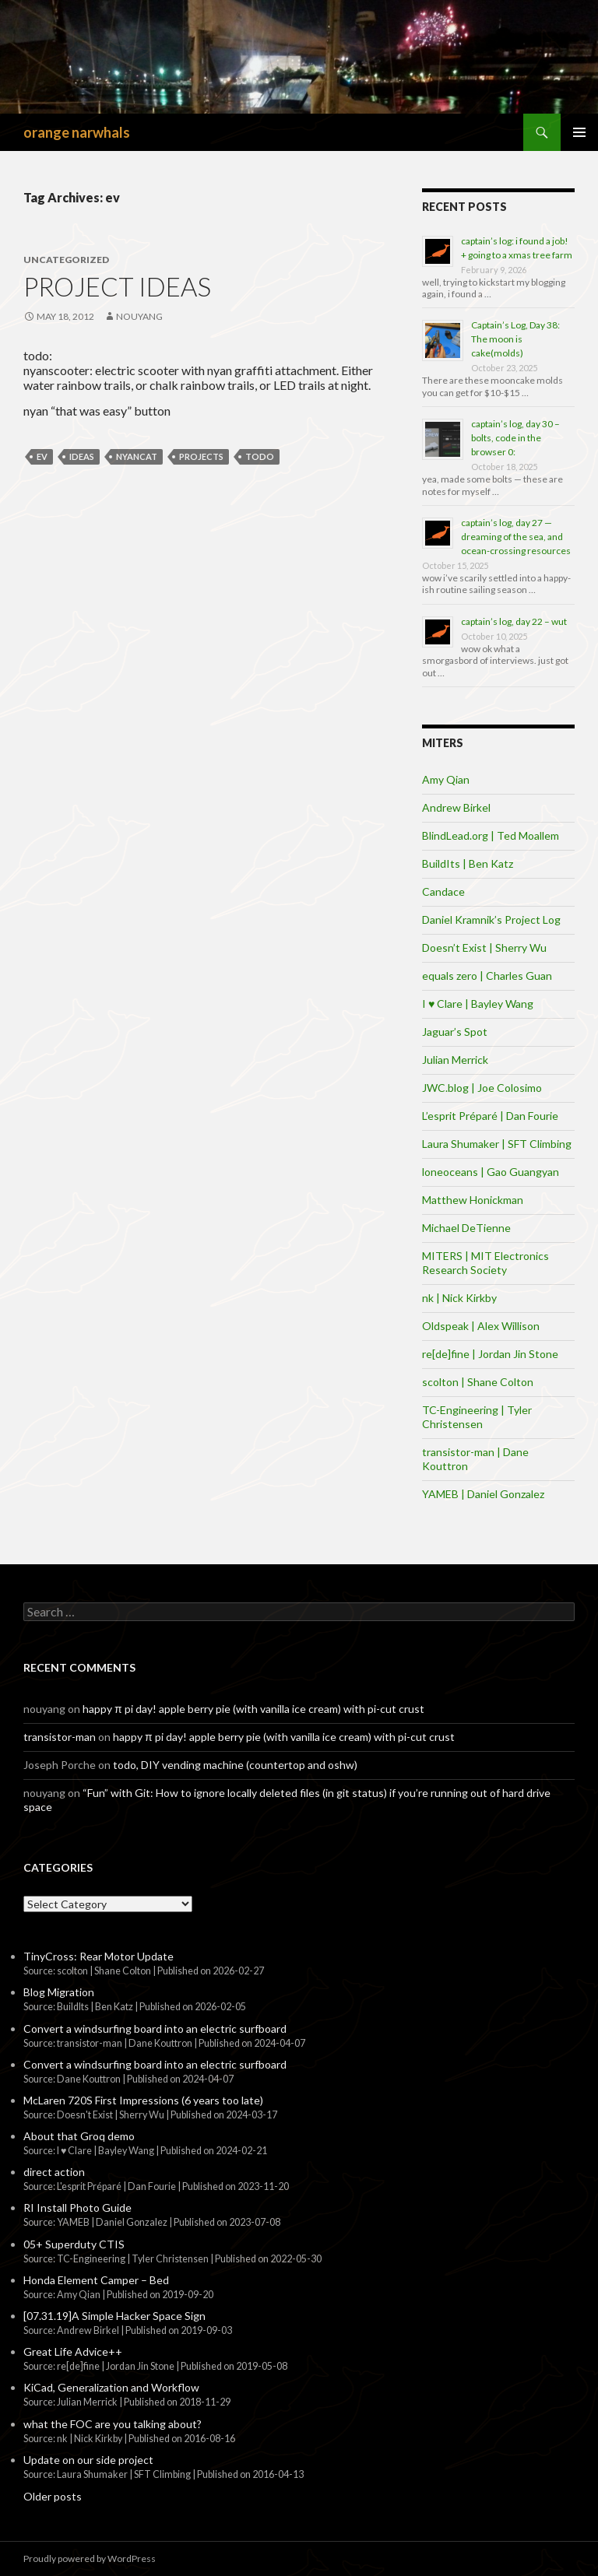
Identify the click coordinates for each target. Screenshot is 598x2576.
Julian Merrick (455, 1059)
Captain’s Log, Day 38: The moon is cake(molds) (515, 339)
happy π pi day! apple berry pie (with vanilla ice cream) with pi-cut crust (253, 1708)
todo (259, 456)
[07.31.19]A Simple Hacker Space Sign (114, 2315)
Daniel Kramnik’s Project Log (491, 919)
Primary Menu (579, 132)
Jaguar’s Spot (454, 1031)
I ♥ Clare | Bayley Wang (477, 1003)
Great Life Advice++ (72, 2351)
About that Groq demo (79, 2136)
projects (201, 456)
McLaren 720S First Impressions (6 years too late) (143, 2100)
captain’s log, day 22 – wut (514, 621)
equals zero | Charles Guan (487, 975)
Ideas (81, 456)
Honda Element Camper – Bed (96, 2279)
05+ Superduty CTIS (74, 2244)
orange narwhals (76, 132)
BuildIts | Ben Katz (467, 863)
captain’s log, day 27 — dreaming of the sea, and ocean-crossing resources (516, 536)
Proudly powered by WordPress (89, 2558)
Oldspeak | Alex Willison (481, 1325)
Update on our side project (88, 2459)
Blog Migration (58, 1992)
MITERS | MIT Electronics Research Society (485, 1262)
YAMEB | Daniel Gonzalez (483, 1493)
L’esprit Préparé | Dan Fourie (490, 1115)
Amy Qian (446, 779)
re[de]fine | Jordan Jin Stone (490, 1353)
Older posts (52, 2496)
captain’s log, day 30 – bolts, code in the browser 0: (515, 438)
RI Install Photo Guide (77, 2207)
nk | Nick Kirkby (459, 1297)
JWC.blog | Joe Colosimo (482, 1087)
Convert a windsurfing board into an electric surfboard (155, 2028)
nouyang (139, 316)
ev (42, 456)
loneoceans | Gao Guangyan (490, 1171)
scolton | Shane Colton (477, 1381)
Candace (443, 891)
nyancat (136, 456)
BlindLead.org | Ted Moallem (490, 835)
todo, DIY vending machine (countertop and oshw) (235, 1764)
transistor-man (59, 1736)
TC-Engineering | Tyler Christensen (477, 1416)
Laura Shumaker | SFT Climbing (497, 1143)
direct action (54, 2171)
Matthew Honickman (472, 1199)
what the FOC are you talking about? (112, 2423)
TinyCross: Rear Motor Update (98, 1956)
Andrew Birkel (456, 807)
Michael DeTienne (466, 1227)
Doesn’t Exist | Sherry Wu (484, 947)
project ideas (117, 286)
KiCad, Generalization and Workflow (111, 2387)
